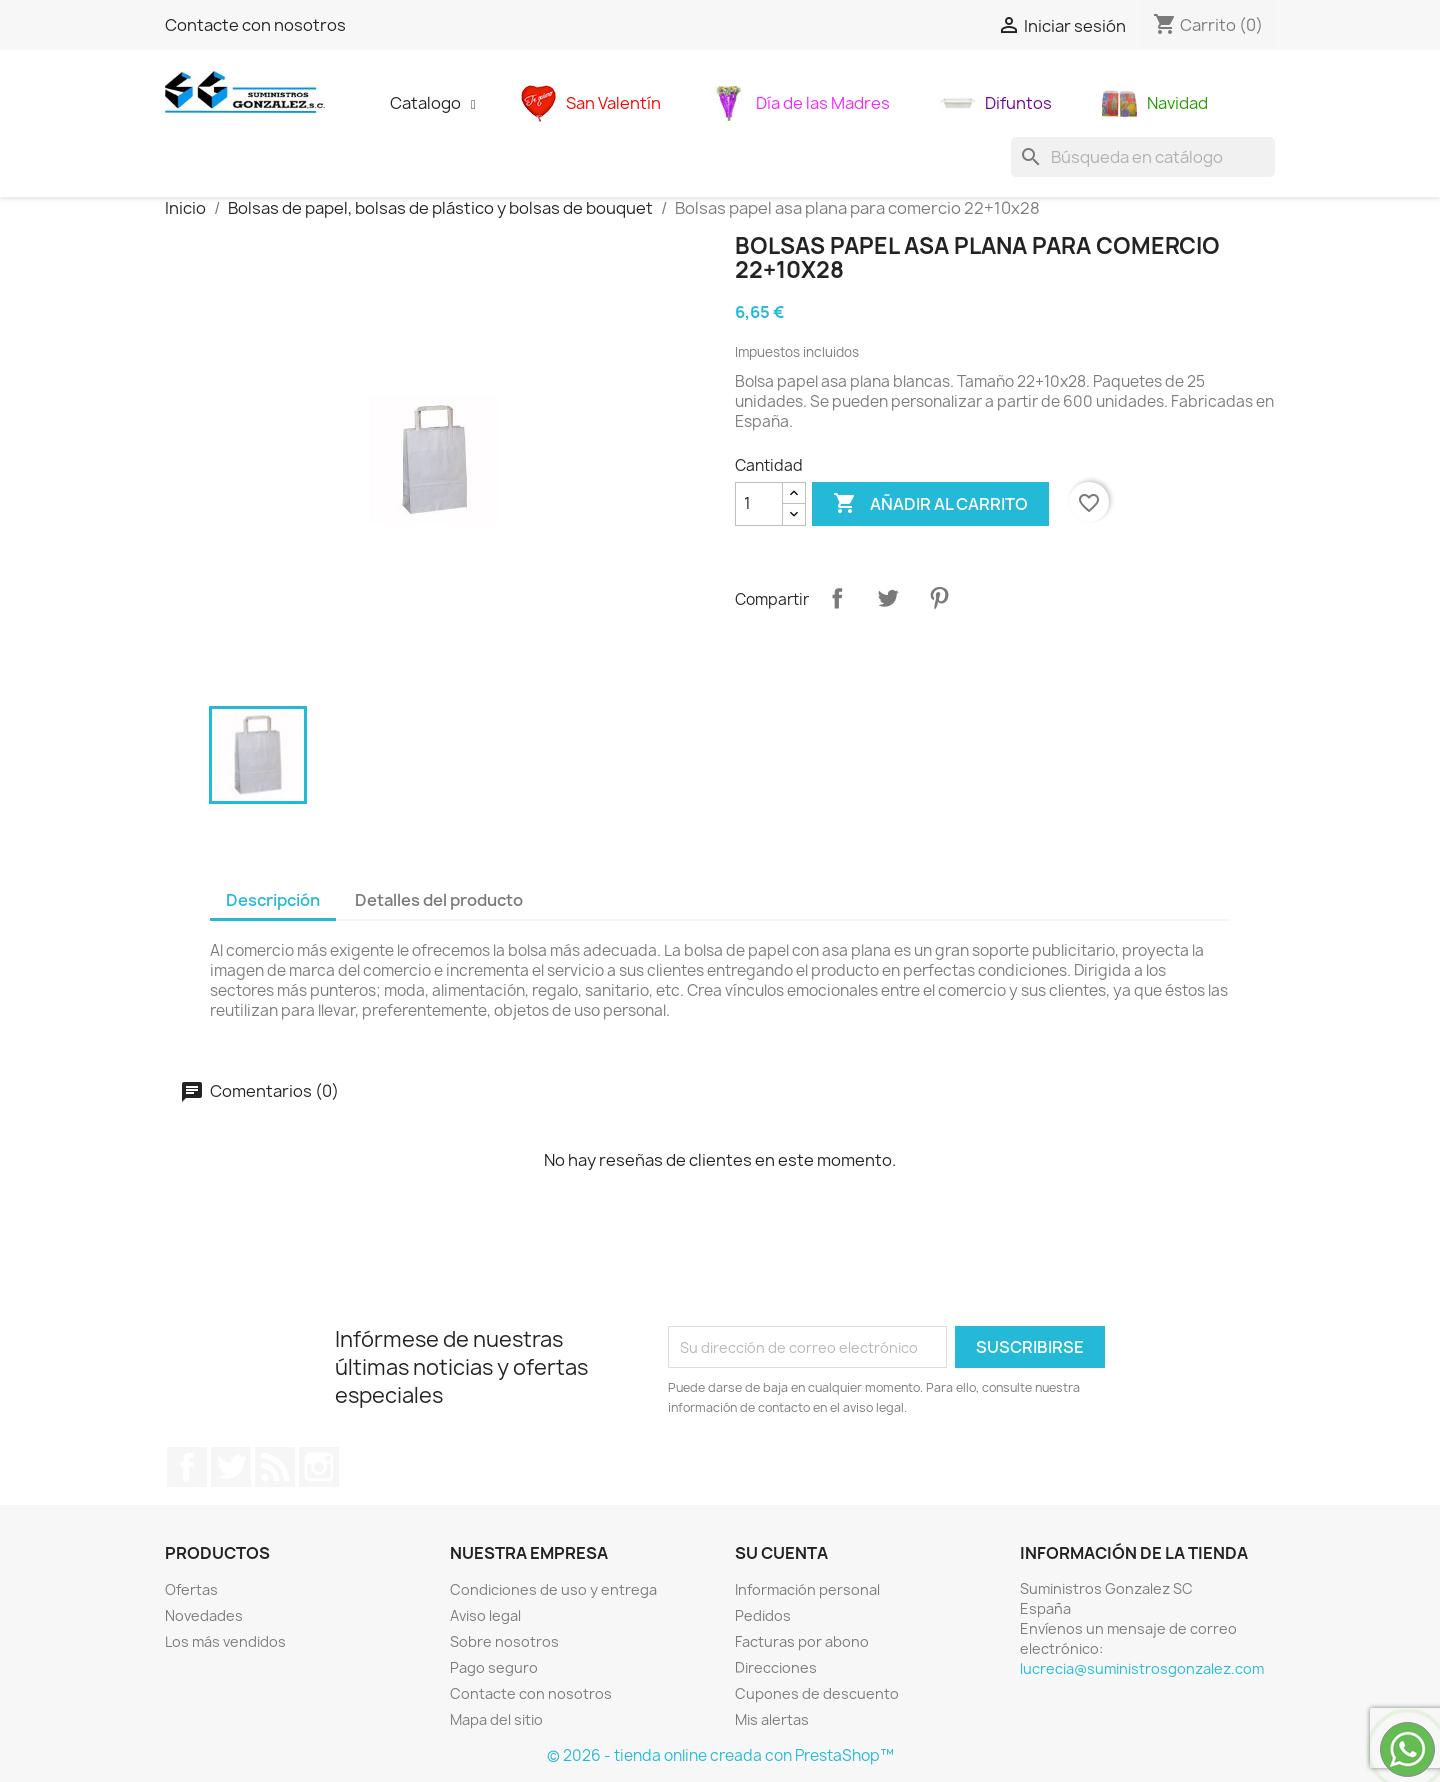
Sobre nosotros (504, 1641)
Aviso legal (485, 1615)
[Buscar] (1143, 157)
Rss (275, 1467)
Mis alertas (772, 1719)
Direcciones (776, 1667)
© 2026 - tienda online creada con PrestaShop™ (720, 1755)
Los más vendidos (225, 1641)
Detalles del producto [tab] (439, 900)
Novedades (204, 1615)
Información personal (807, 1589)
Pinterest (939, 598)
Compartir (837, 598)
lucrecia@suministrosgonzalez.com (1142, 1668)
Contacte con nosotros (255, 25)
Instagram (319, 1467)
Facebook (187, 1467)
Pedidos (763, 1615)
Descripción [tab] (273, 900)
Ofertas (191, 1589)
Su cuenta (781, 1553)
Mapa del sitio (496, 1719)
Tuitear (888, 598)
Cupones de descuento (817, 1693)
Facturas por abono (802, 1641)
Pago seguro (494, 1667)
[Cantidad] (759, 504)
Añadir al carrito (930, 504)
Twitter (231, 1467)
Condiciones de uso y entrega (553, 1589)
